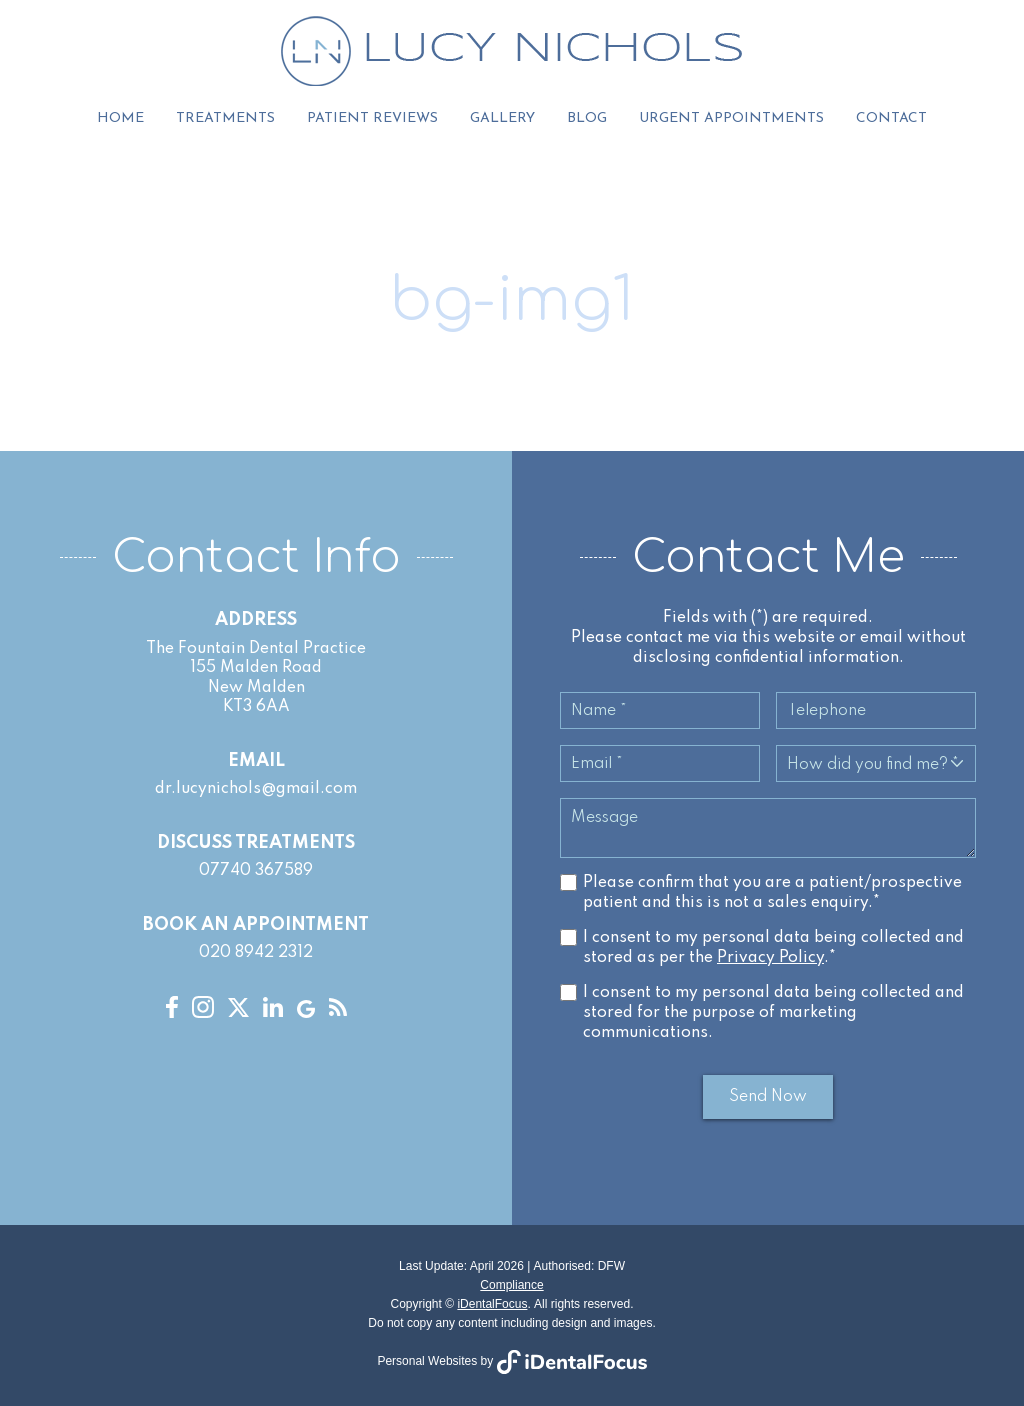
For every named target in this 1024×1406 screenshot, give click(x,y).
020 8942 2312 (256, 954)
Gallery (502, 118)
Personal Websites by (511, 1361)
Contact (891, 118)
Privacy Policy (770, 958)
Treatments (225, 118)
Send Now (768, 1098)
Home (120, 118)
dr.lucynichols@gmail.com (256, 790)
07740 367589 (256, 872)
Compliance (511, 1285)
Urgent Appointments (731, 118)
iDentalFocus (492, 1305)
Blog (587, 118)
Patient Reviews (372, 118)
